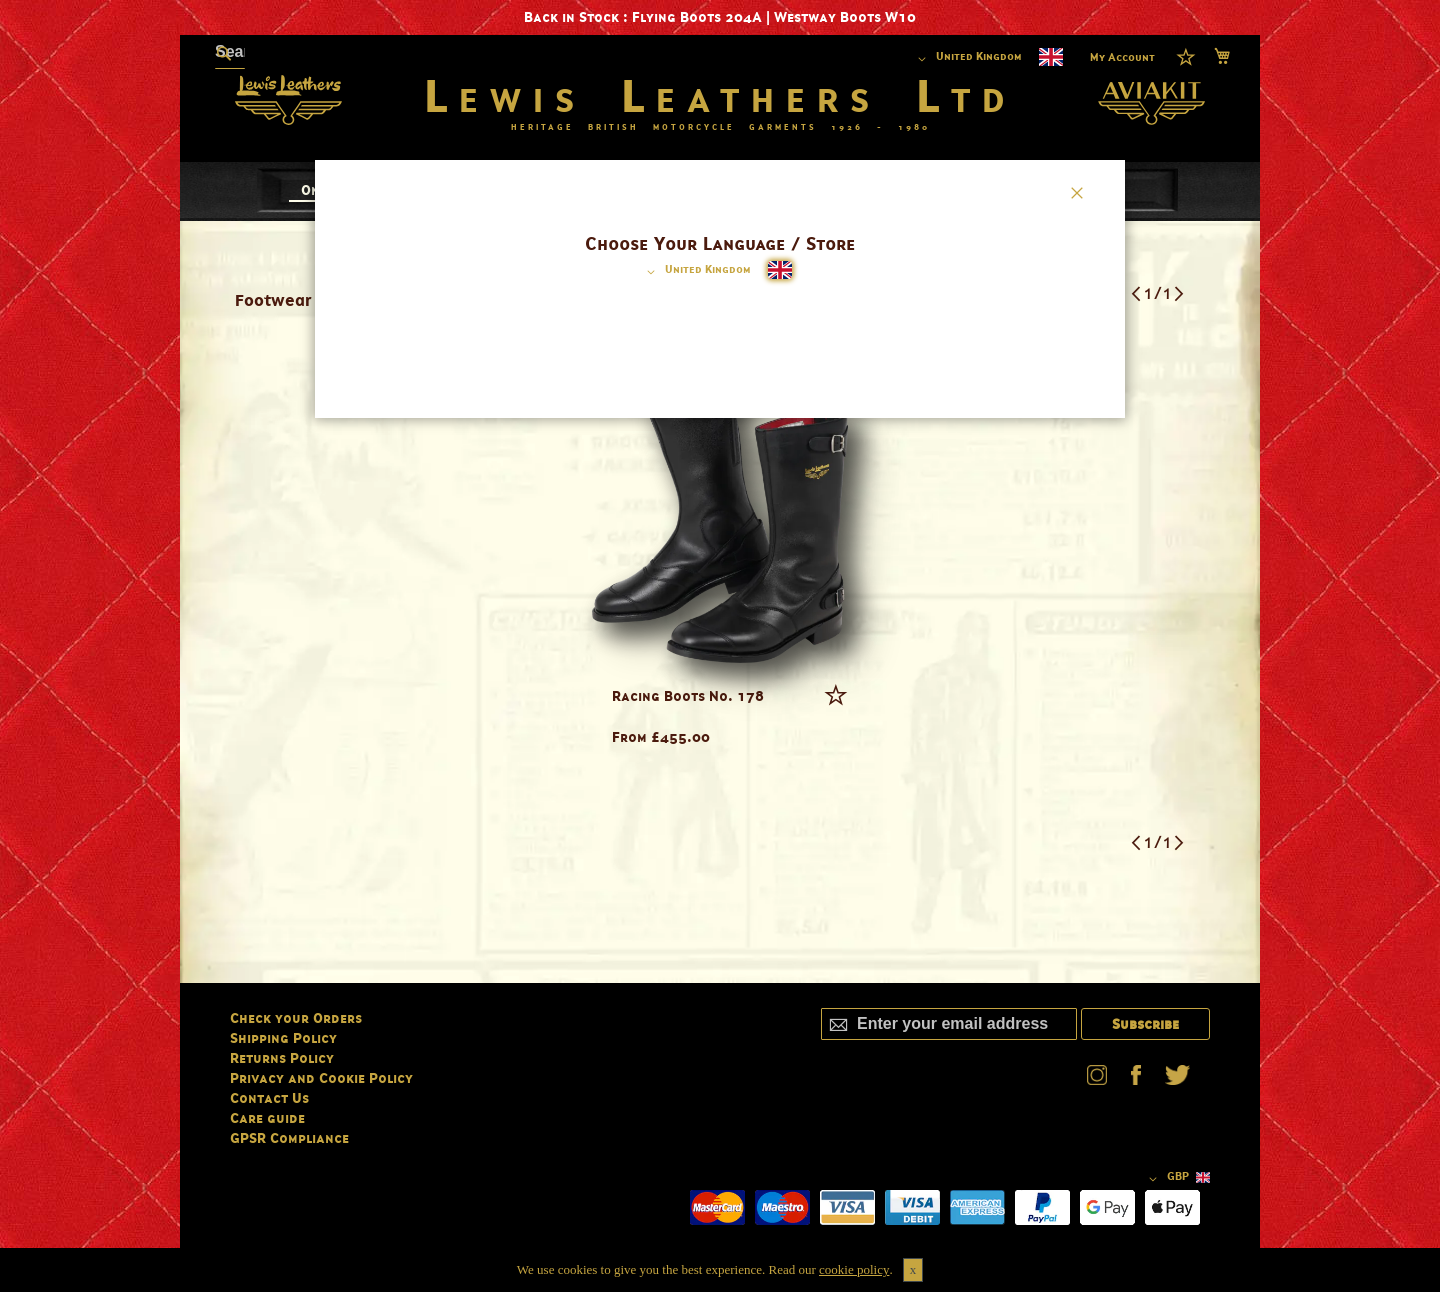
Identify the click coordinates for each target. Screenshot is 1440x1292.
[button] (695, 272)
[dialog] (720, 646)
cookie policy (854, 1269)
